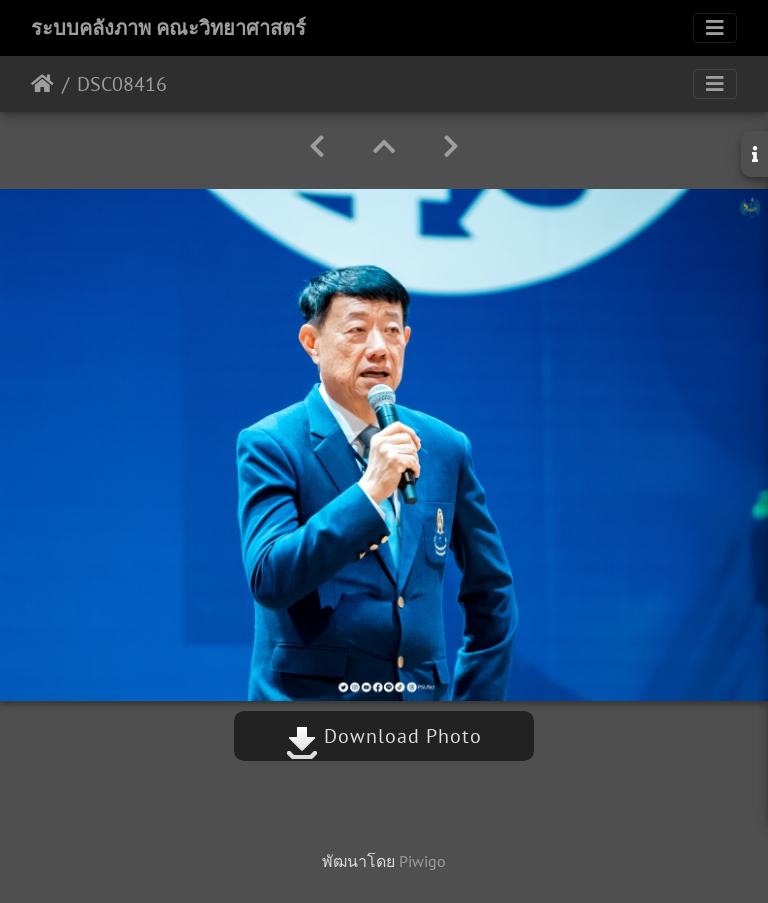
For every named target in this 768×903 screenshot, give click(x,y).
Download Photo (384, 736)
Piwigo (422, 861)
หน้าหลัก (42, 84)
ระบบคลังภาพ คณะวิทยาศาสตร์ (168, 28)
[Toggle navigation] (715, 28)
